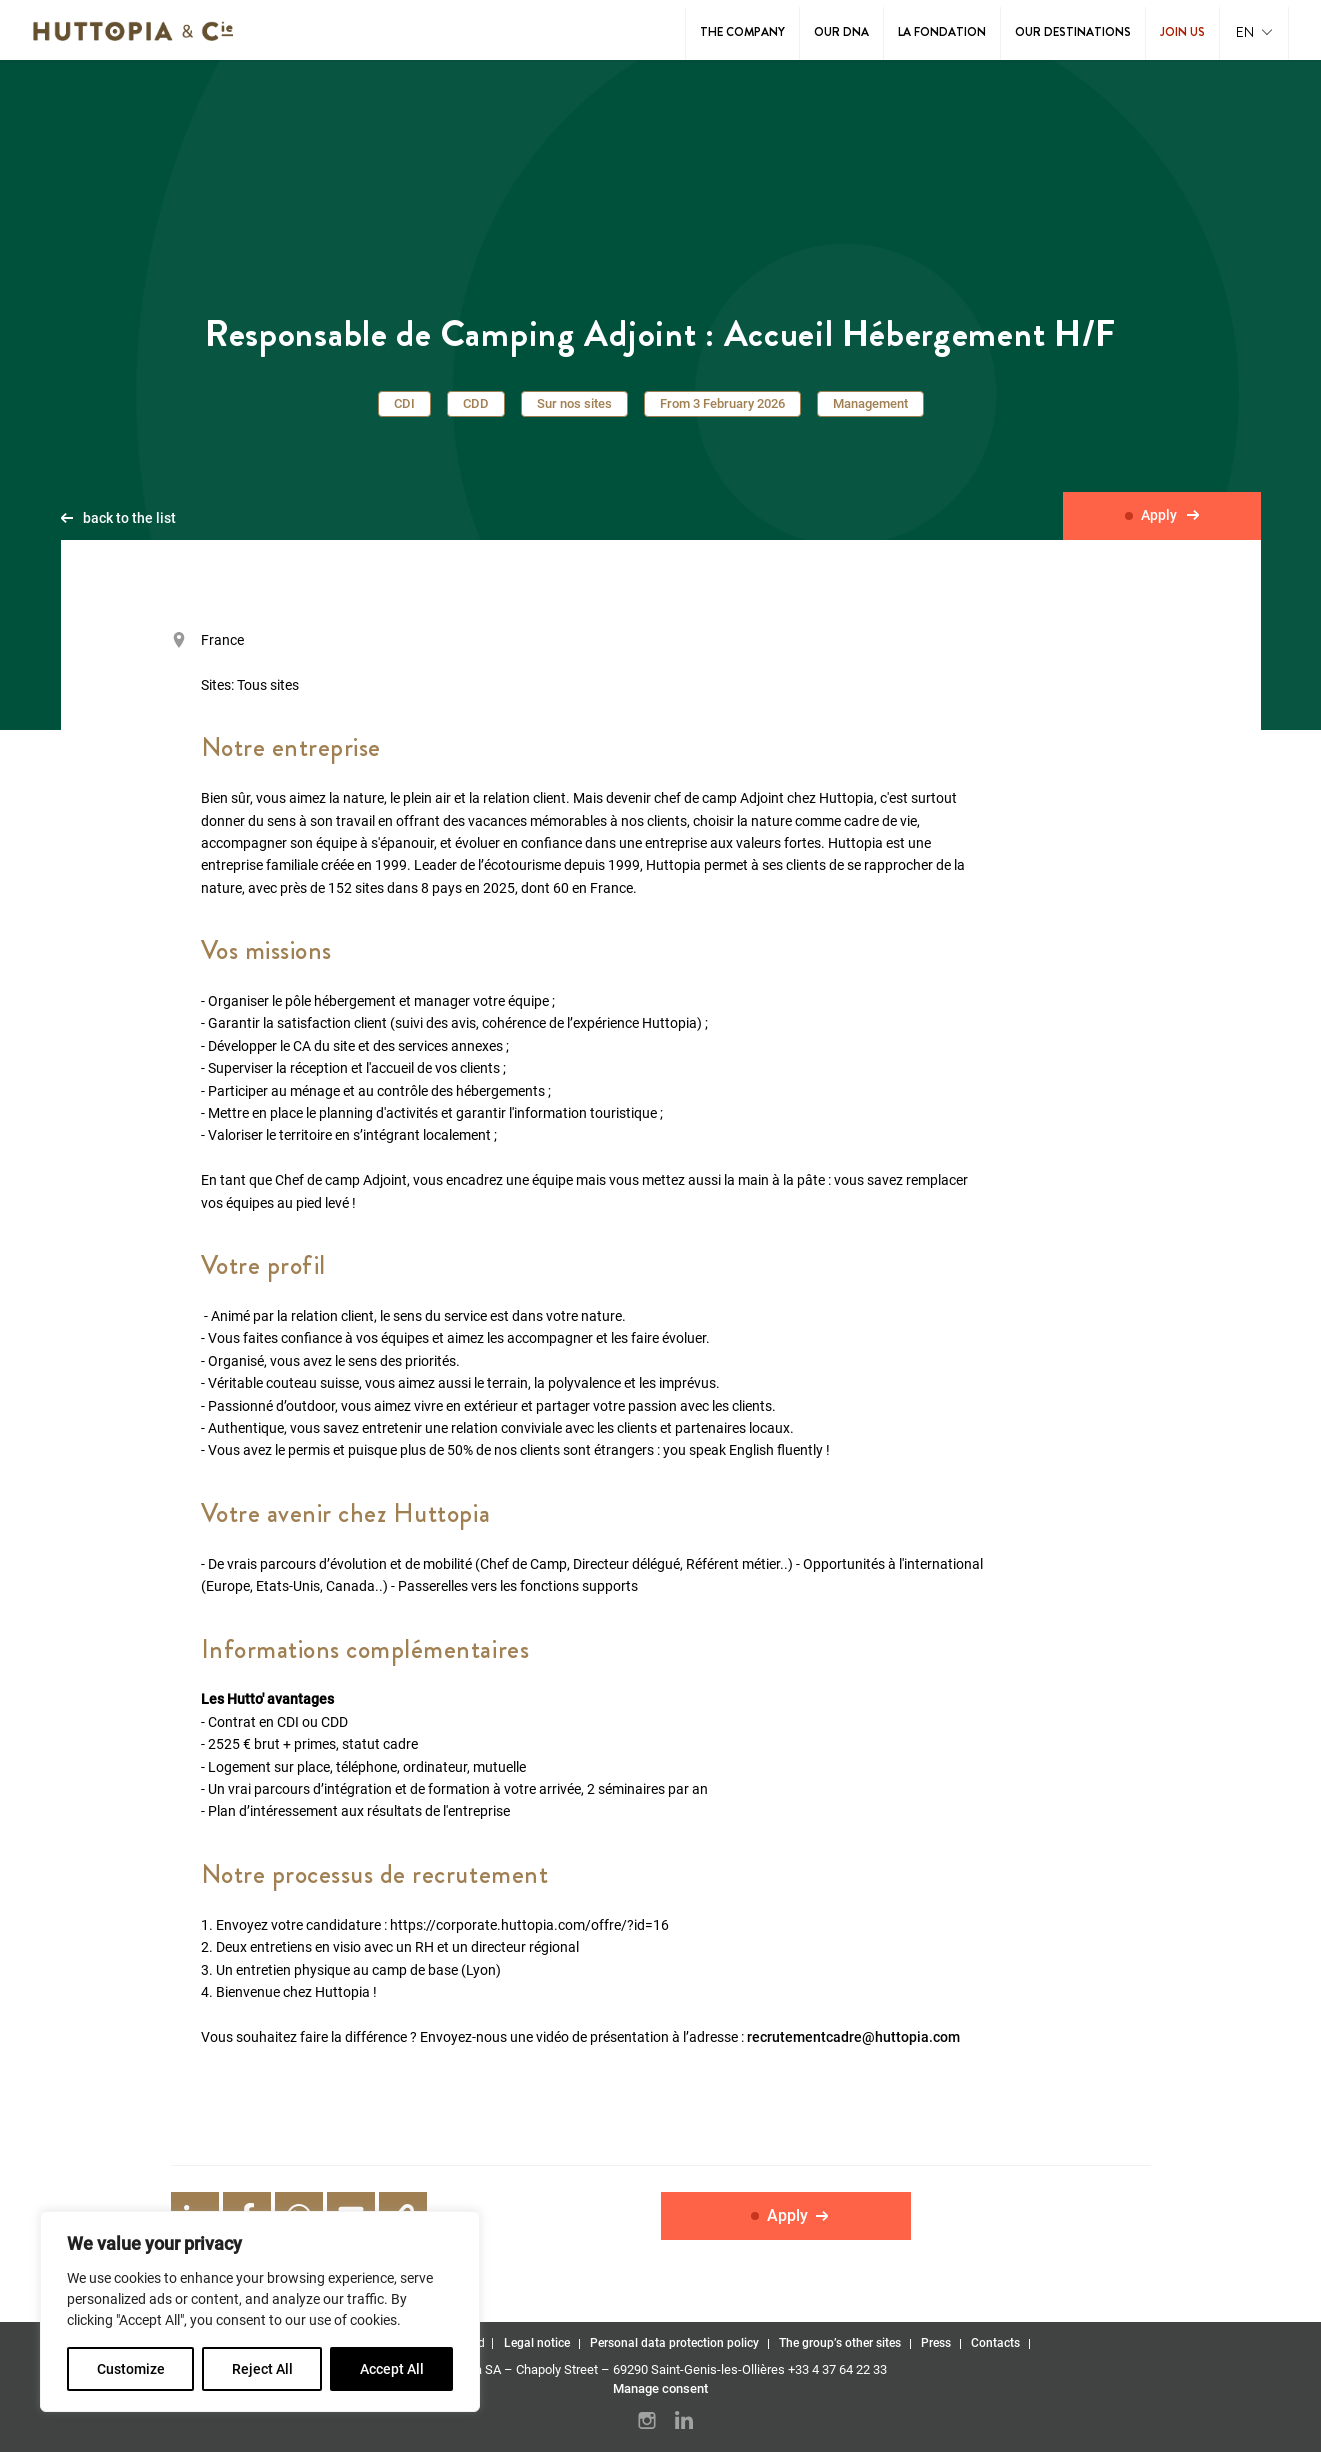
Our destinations (1073, 32)
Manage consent (660, 2388)
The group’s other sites (840, 2343)
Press (936, 2343)
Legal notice (537, 2343)
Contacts (995, 2343)
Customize (131, 2369)
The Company (742, 32)
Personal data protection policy (674, 2343)
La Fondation (942, 32)
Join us (1182, 32)
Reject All (262, 2369)
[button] (1254, 33)
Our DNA (841, 32)
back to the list (129, 518)
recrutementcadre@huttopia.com (853, 2037)
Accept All (392, 2369)
